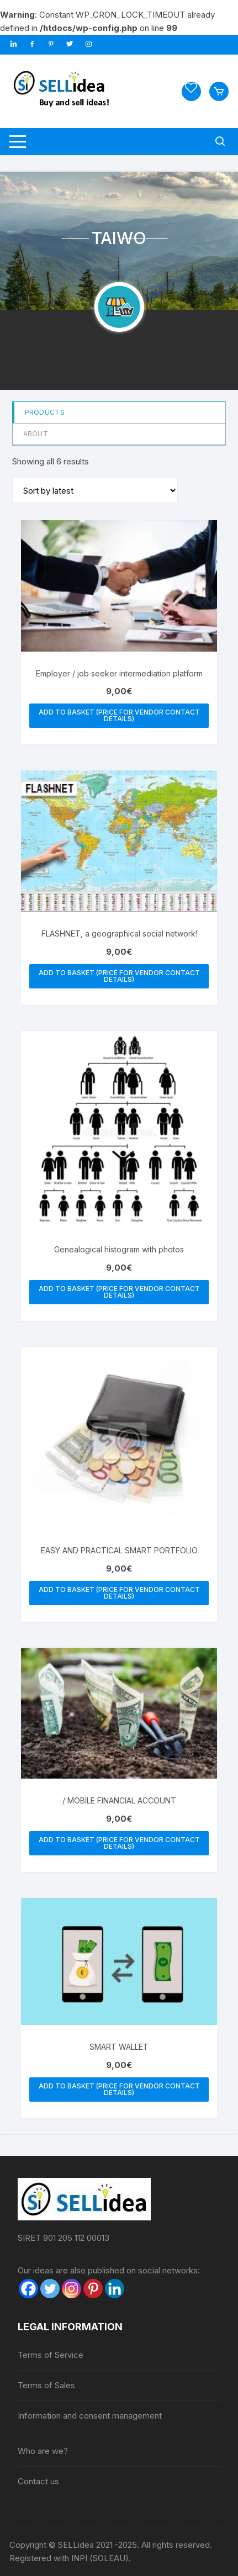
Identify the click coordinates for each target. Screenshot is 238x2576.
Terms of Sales (46, 2385)
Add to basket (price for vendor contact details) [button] (119, 715)
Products (45, 412)
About (36, 434)
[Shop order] (95, 490)
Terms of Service (50, 2355)
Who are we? (43, 2451)
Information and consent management (90, 2415)
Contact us (38, 2481)
